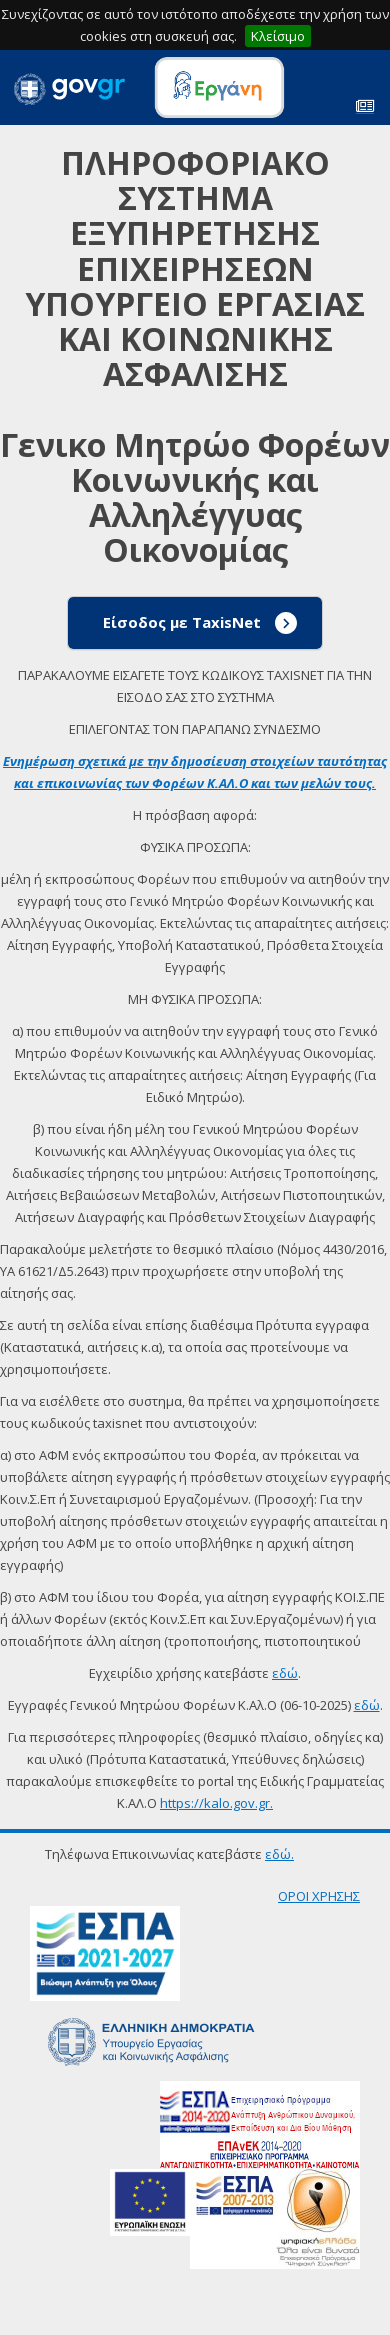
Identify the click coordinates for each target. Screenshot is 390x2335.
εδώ (285, 1673)
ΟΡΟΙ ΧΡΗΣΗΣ (319, 1896)
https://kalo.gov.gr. (216, 1803)
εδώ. (279, 1854)
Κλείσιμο (278, 36)
